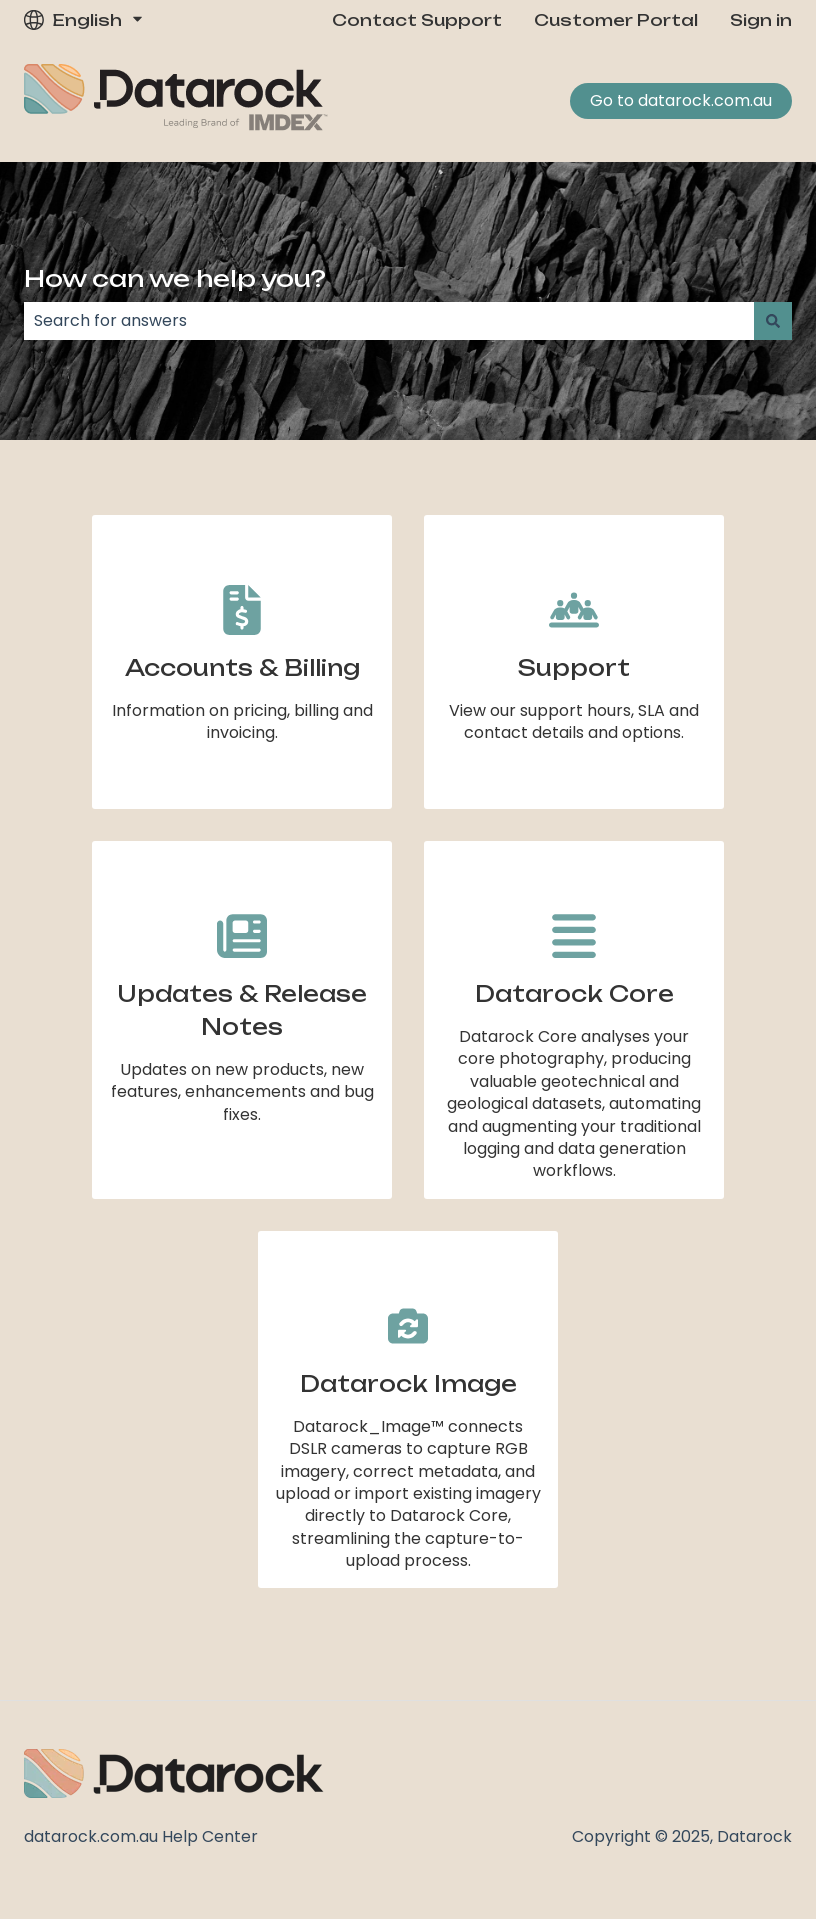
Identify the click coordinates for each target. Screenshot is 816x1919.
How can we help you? (175, 278)
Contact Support (417, 20)
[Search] (773, 321)
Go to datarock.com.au (681, 100)
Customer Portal (616, 20)
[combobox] (389, 321)
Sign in (761, 20)
